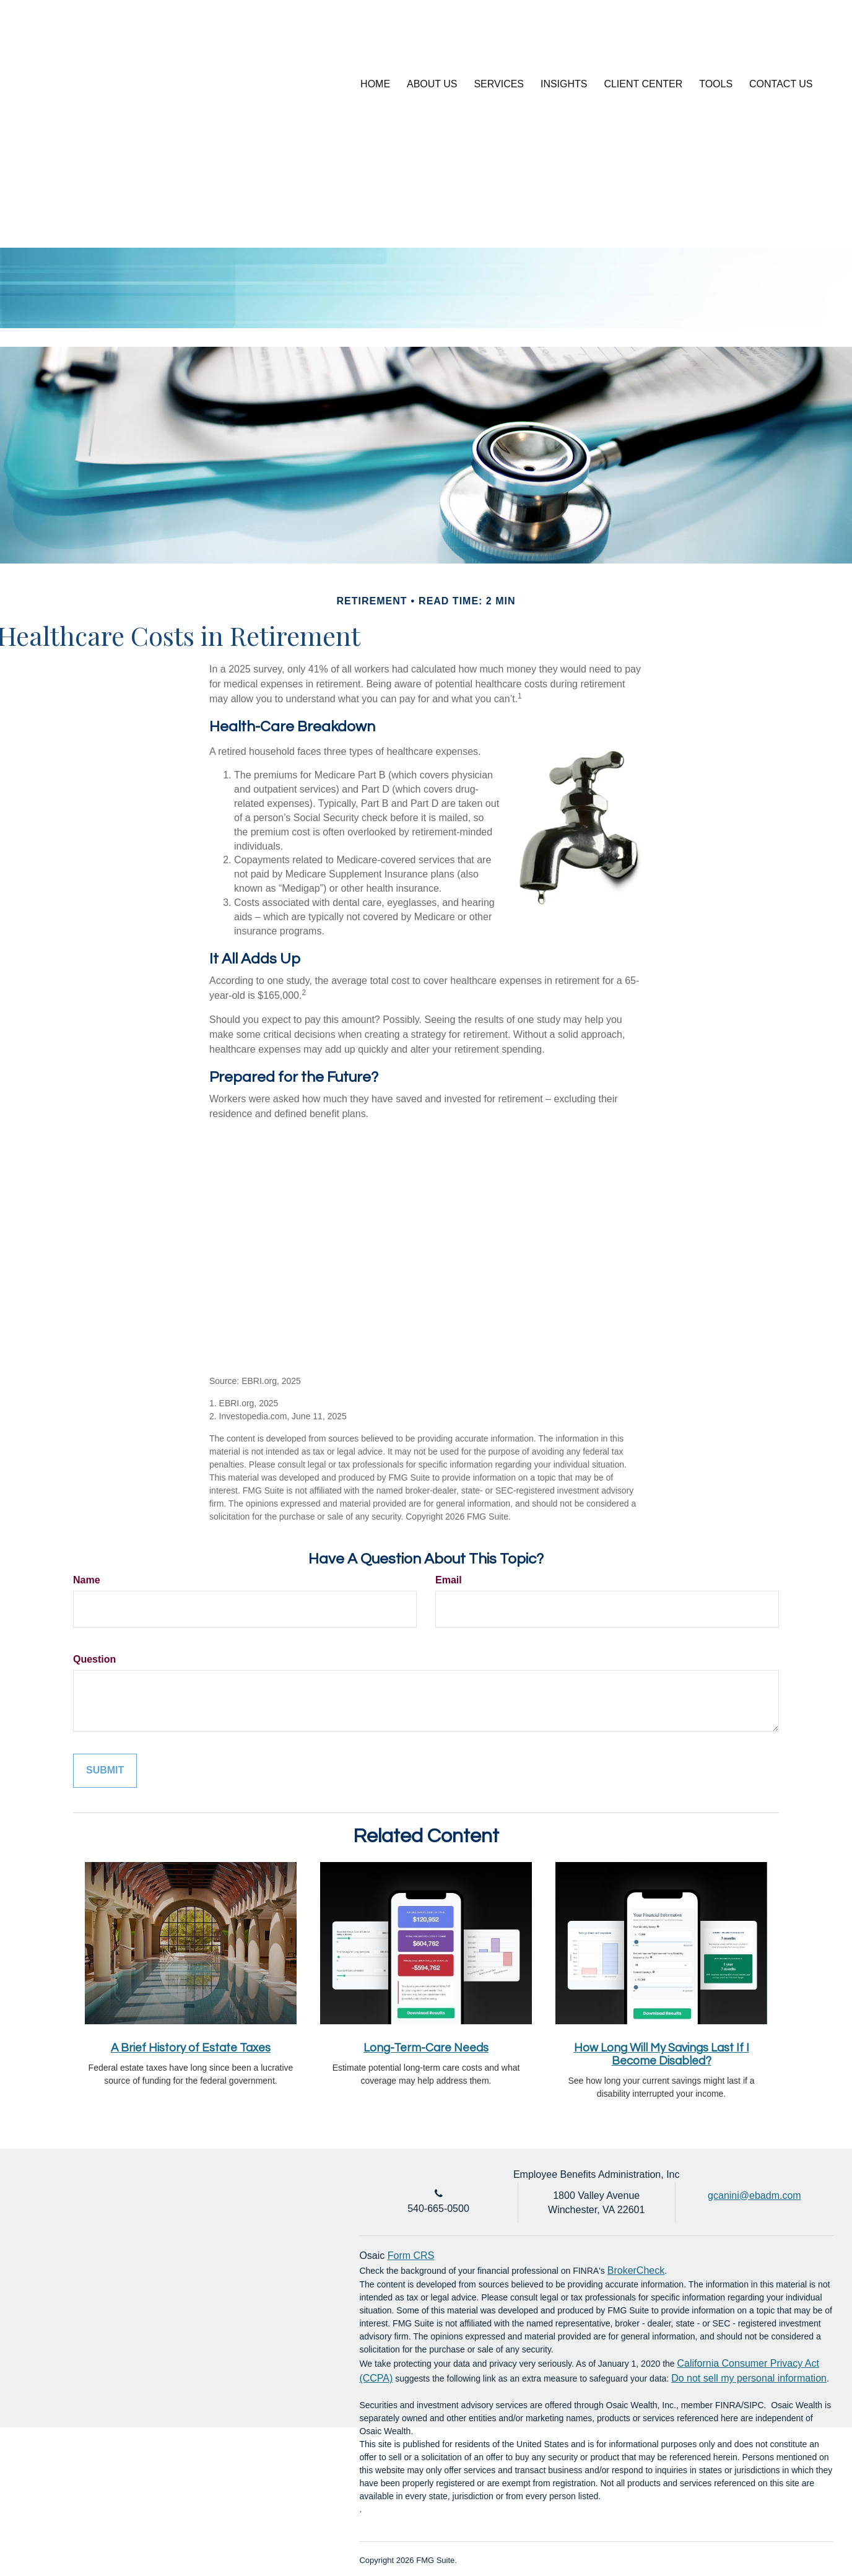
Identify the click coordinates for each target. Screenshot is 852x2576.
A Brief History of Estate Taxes (191, 2048)
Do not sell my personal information (749, 2378)
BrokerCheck (635, 2270)
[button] (435, 83)
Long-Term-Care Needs (426, 2048)
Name (86, 1580)
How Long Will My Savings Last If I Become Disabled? (661, 2054)
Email (448, 1580)
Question (94, 1659)
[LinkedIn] (801, 40)
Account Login (742, 40)
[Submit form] (105, 1771)
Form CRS (411, 2255)
